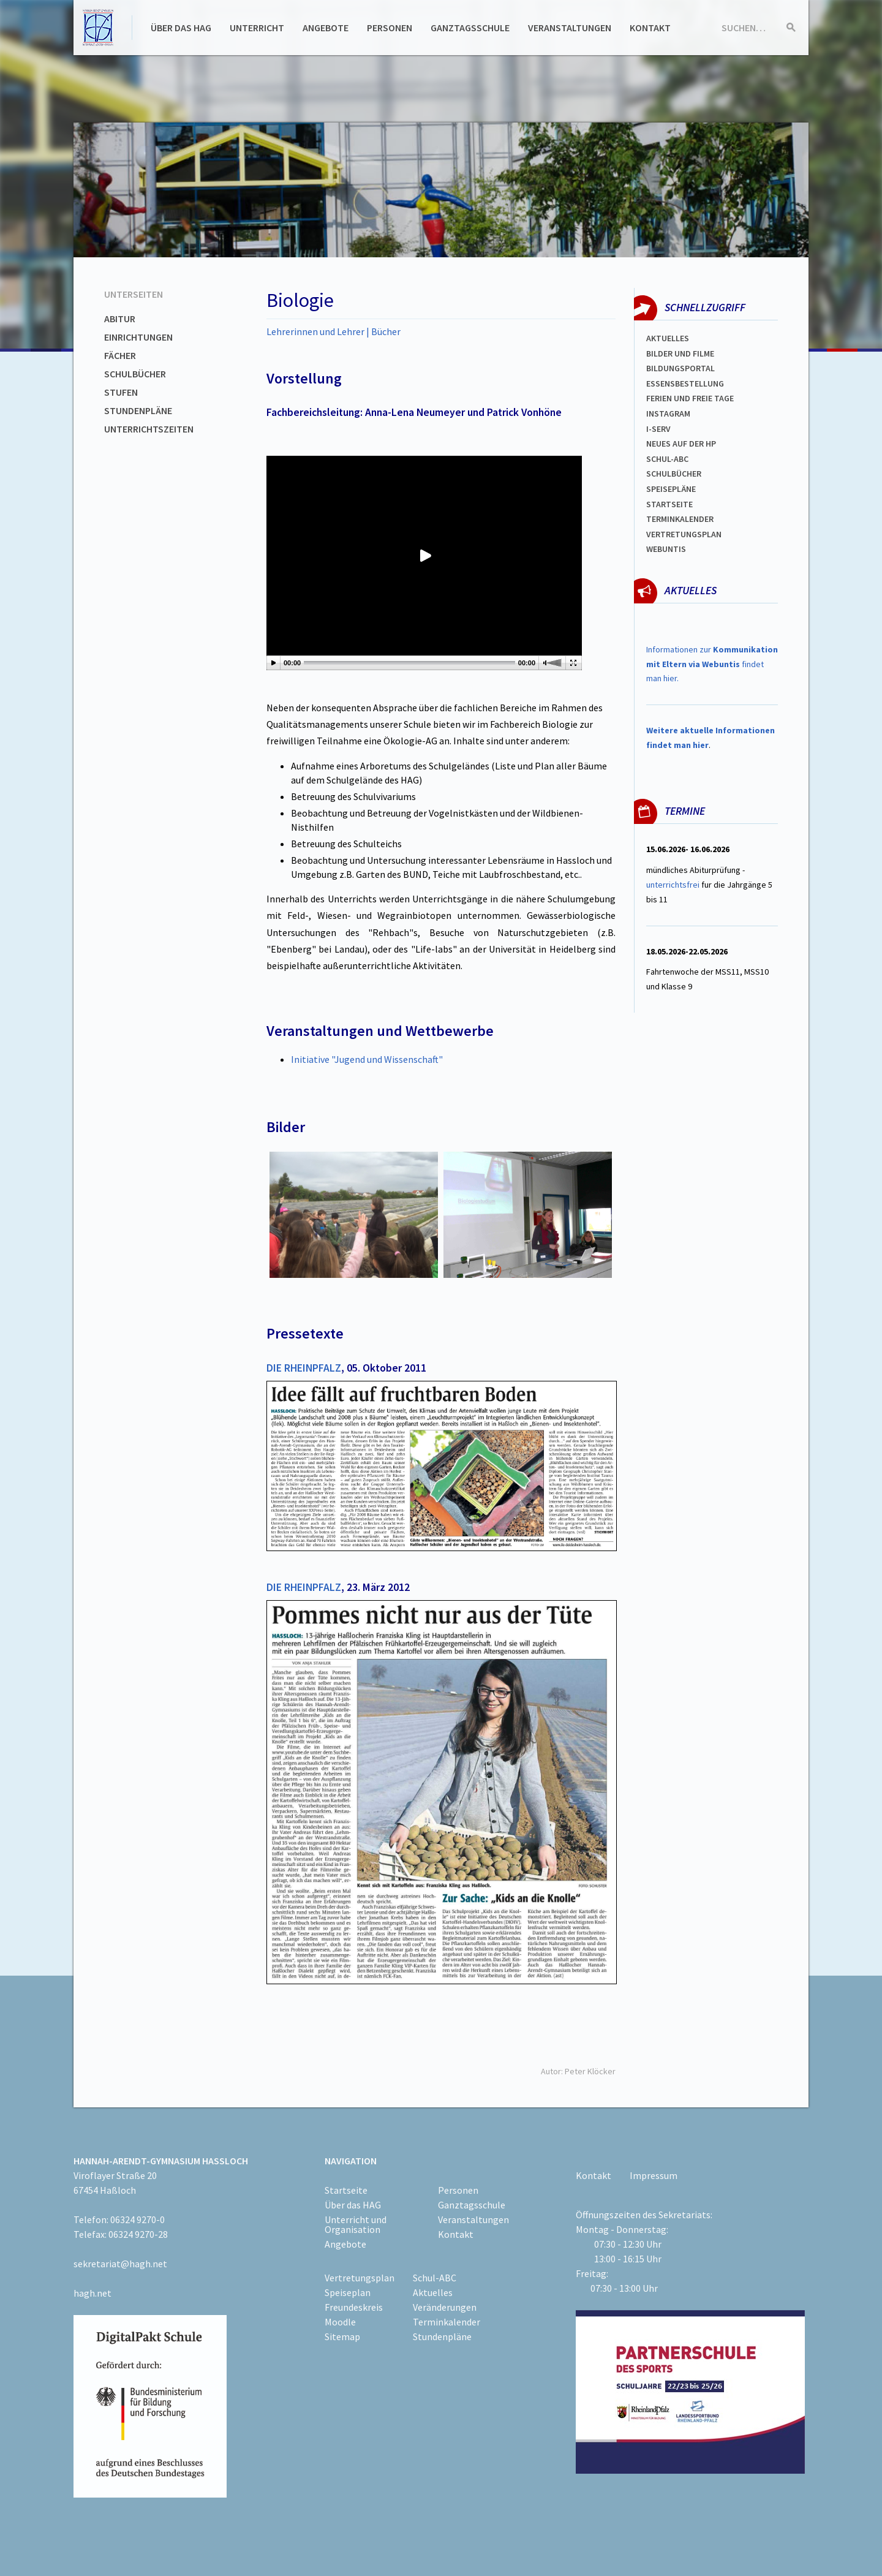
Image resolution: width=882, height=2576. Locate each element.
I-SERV (658, 428)
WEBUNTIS (666, 548)
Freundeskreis (354, 2307)
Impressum (653, 2175)
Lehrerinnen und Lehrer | (318, 331)
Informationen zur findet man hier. (712, 664)
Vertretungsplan (684, 534)
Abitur (119, 318)
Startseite (669, 504)
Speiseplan (348, 2292)
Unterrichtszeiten (149, 429)
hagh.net (92, 2293)
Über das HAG (181, 27)
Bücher (386, 331)
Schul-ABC (434, 2278)
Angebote (326, 27)
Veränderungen (445, 2307)
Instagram (668, 413)
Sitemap (342, 2336)
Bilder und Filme (680, 353)
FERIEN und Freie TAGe (690, 398)
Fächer (120, 355)
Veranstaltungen (569, 27)
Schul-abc (667, 458)
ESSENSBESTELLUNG (685, 383)
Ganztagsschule (470, 27)
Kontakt (650, 27)
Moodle (340, 2322)
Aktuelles (667, 338)
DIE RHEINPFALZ (303, 1368)
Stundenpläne (138, 410)
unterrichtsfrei (672, 884)
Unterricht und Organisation (355, 2224)
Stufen (121, 392)
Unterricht (257, 27)
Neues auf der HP (681, 443)
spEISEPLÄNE (671, 488)
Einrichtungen (138, 337)
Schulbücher (135, 374)
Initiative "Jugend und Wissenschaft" (367, 1059)
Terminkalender (680, 518)
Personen (389, 27)
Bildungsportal (680, 368)
